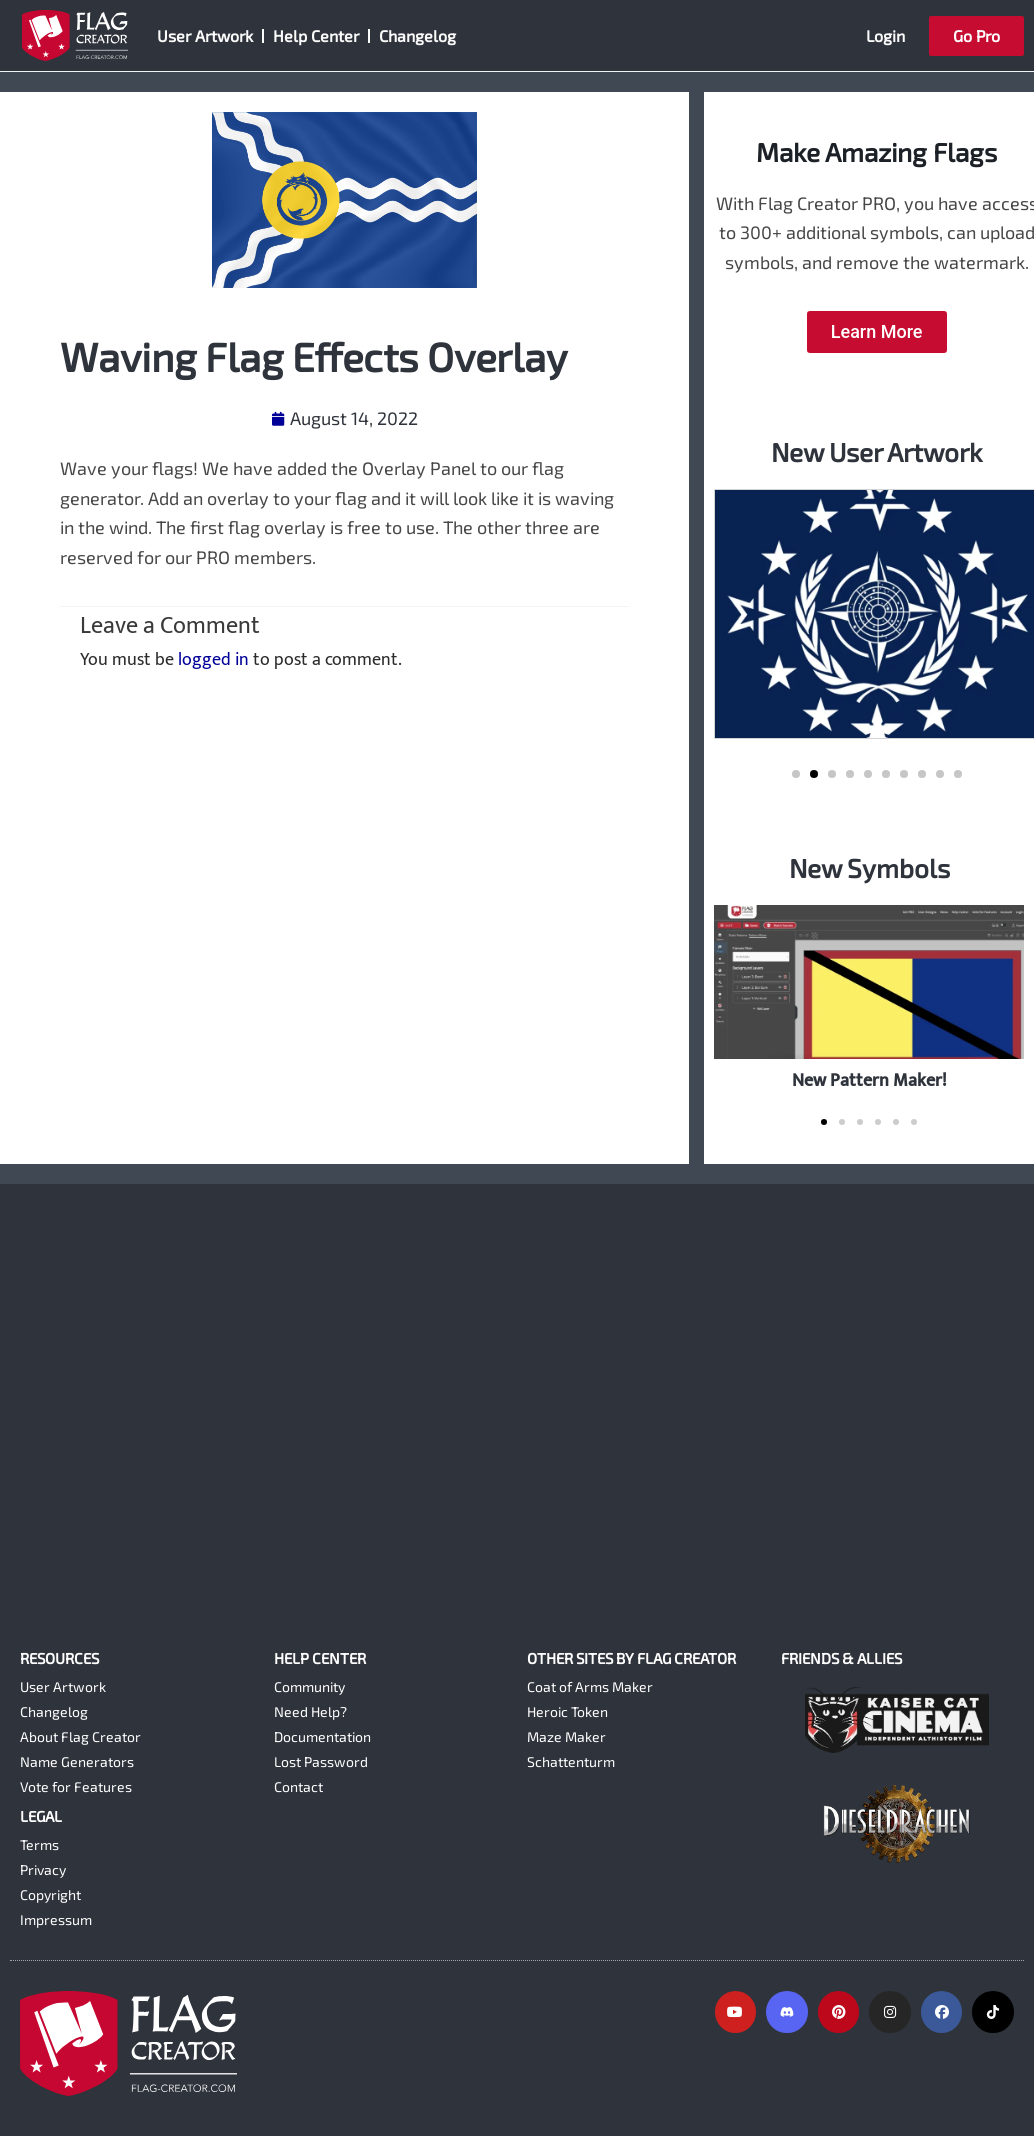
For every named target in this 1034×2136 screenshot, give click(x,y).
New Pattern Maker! (869, 1080)
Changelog (417, 35)
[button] (796, 774)
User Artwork (205, 35)
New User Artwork (876, 451)
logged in (213, 660)
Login (885, 35)
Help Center (316, 35)
